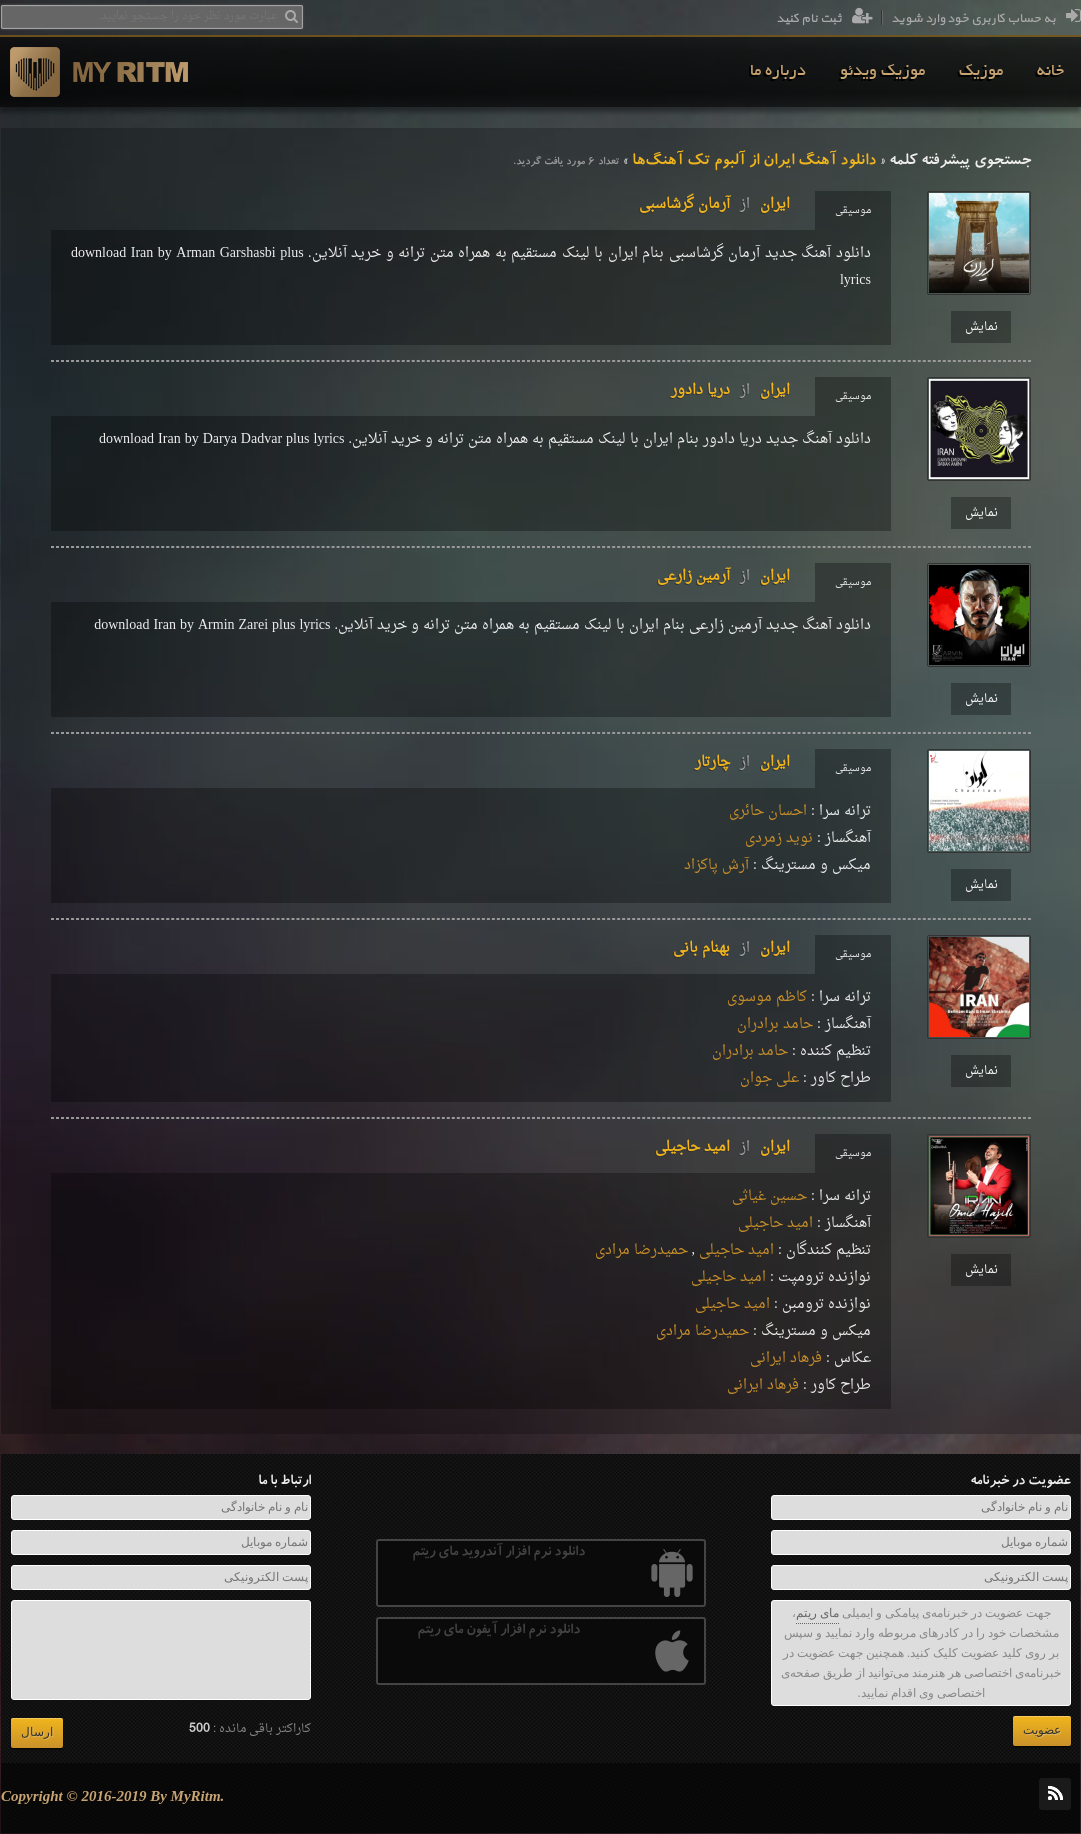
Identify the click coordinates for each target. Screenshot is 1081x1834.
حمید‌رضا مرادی (641, 1250)
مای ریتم (817, 1613)
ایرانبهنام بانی (731, 948)
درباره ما (778, 72)
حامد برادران (775, 1024)
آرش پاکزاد (716, 865)
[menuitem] (1050, 72)
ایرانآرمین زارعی (723, 576)
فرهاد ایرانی (786, 1358)
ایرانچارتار (742, 762)
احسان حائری (768, 811)
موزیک (981, 72)
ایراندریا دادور (730, 390)
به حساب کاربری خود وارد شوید (986, 19)
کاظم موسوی (767, 997)
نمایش (981, 327)
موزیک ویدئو (882, 72)
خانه (1050, 72)
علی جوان (769, 1078)
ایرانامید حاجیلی (722, 1147)
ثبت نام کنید (824, 19)
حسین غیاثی (769, 1196)
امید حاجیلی (775, 1223)
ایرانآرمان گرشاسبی (714, 204)
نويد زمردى (779, 838)
